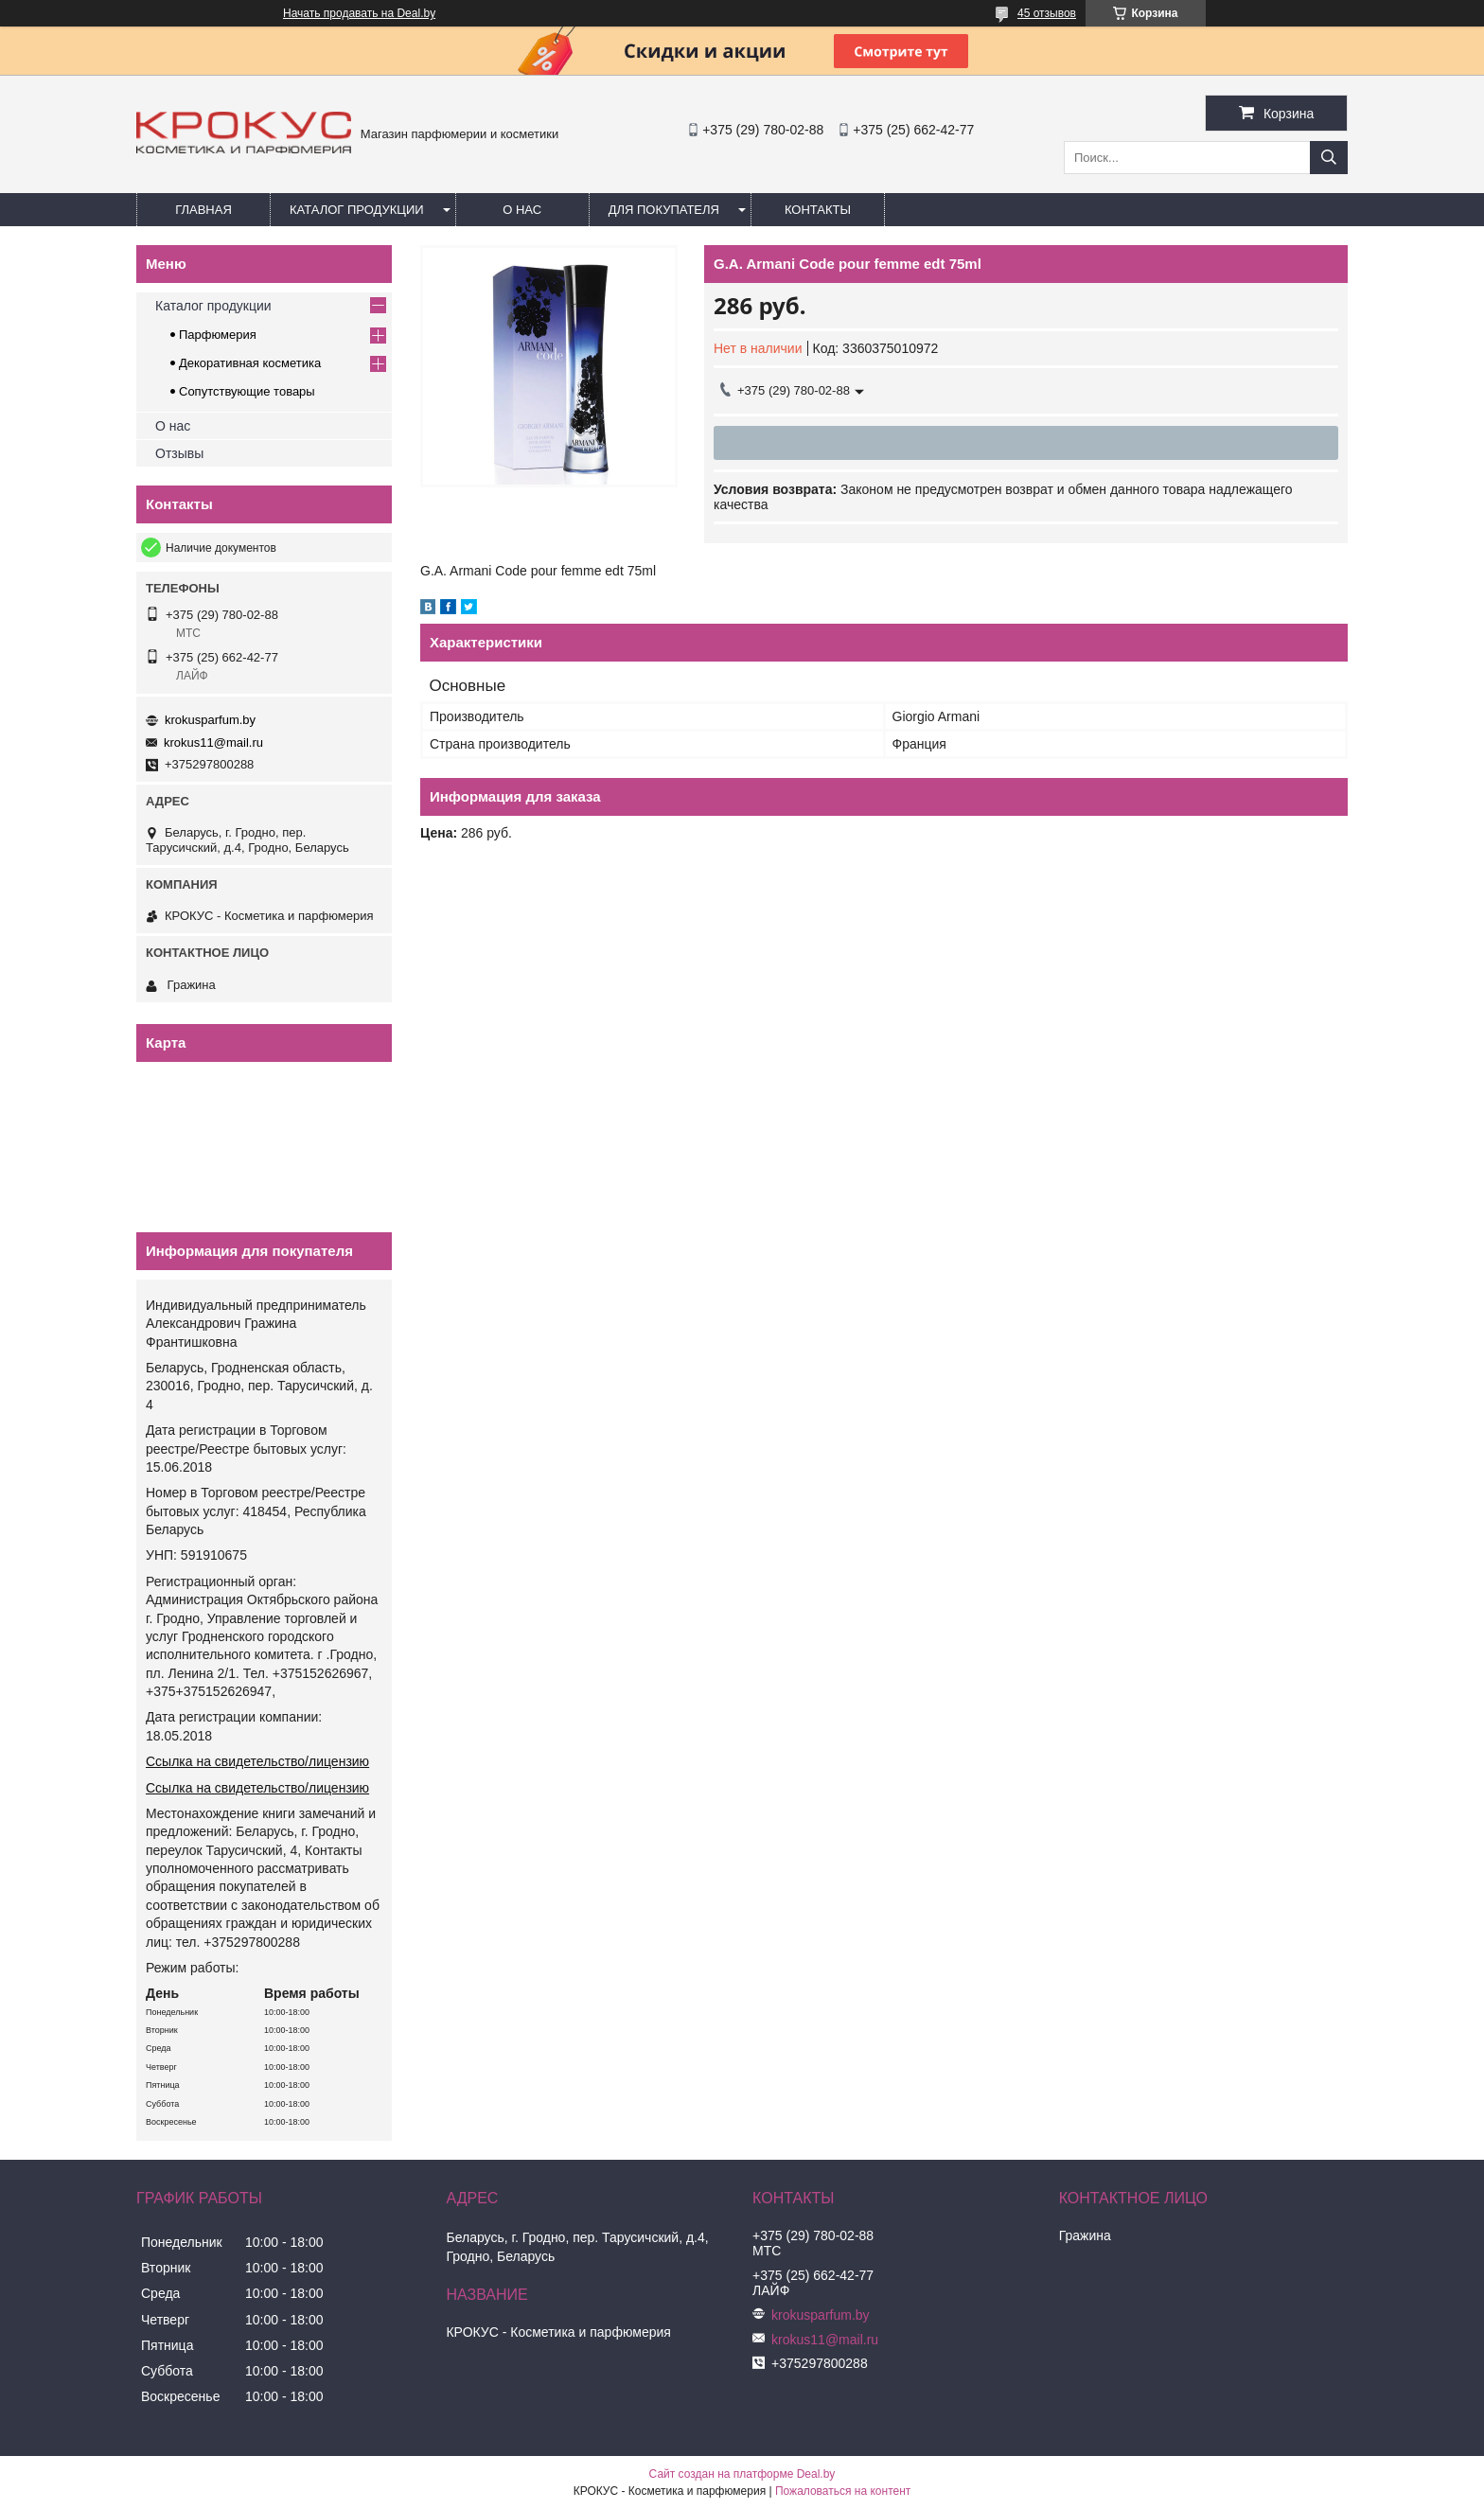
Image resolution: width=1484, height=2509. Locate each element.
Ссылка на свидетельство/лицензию (257, 1761)
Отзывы (179, 453)
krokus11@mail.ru (213, 742)
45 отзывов (1046, 13)
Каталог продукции (357, 210)
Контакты (818, 210)
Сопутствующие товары (247, 391)
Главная (203, 210)
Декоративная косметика (250, 363)
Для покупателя (664, 210)
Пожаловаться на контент (842, 2491)
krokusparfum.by (210, 720)
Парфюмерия (217, 334)
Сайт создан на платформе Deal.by (742, 2474)
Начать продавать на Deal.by (359, 13)
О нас (522, 210)
